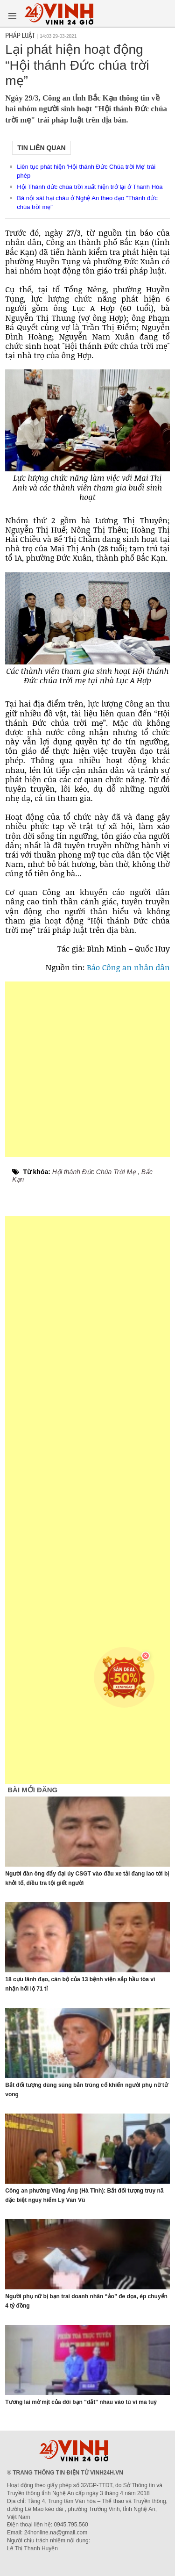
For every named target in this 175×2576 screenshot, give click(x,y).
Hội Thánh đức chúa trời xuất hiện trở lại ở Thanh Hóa (89, 186)
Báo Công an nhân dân (128, 967)
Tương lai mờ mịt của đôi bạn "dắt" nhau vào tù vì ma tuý (81, 2402)
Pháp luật (20, 35)
